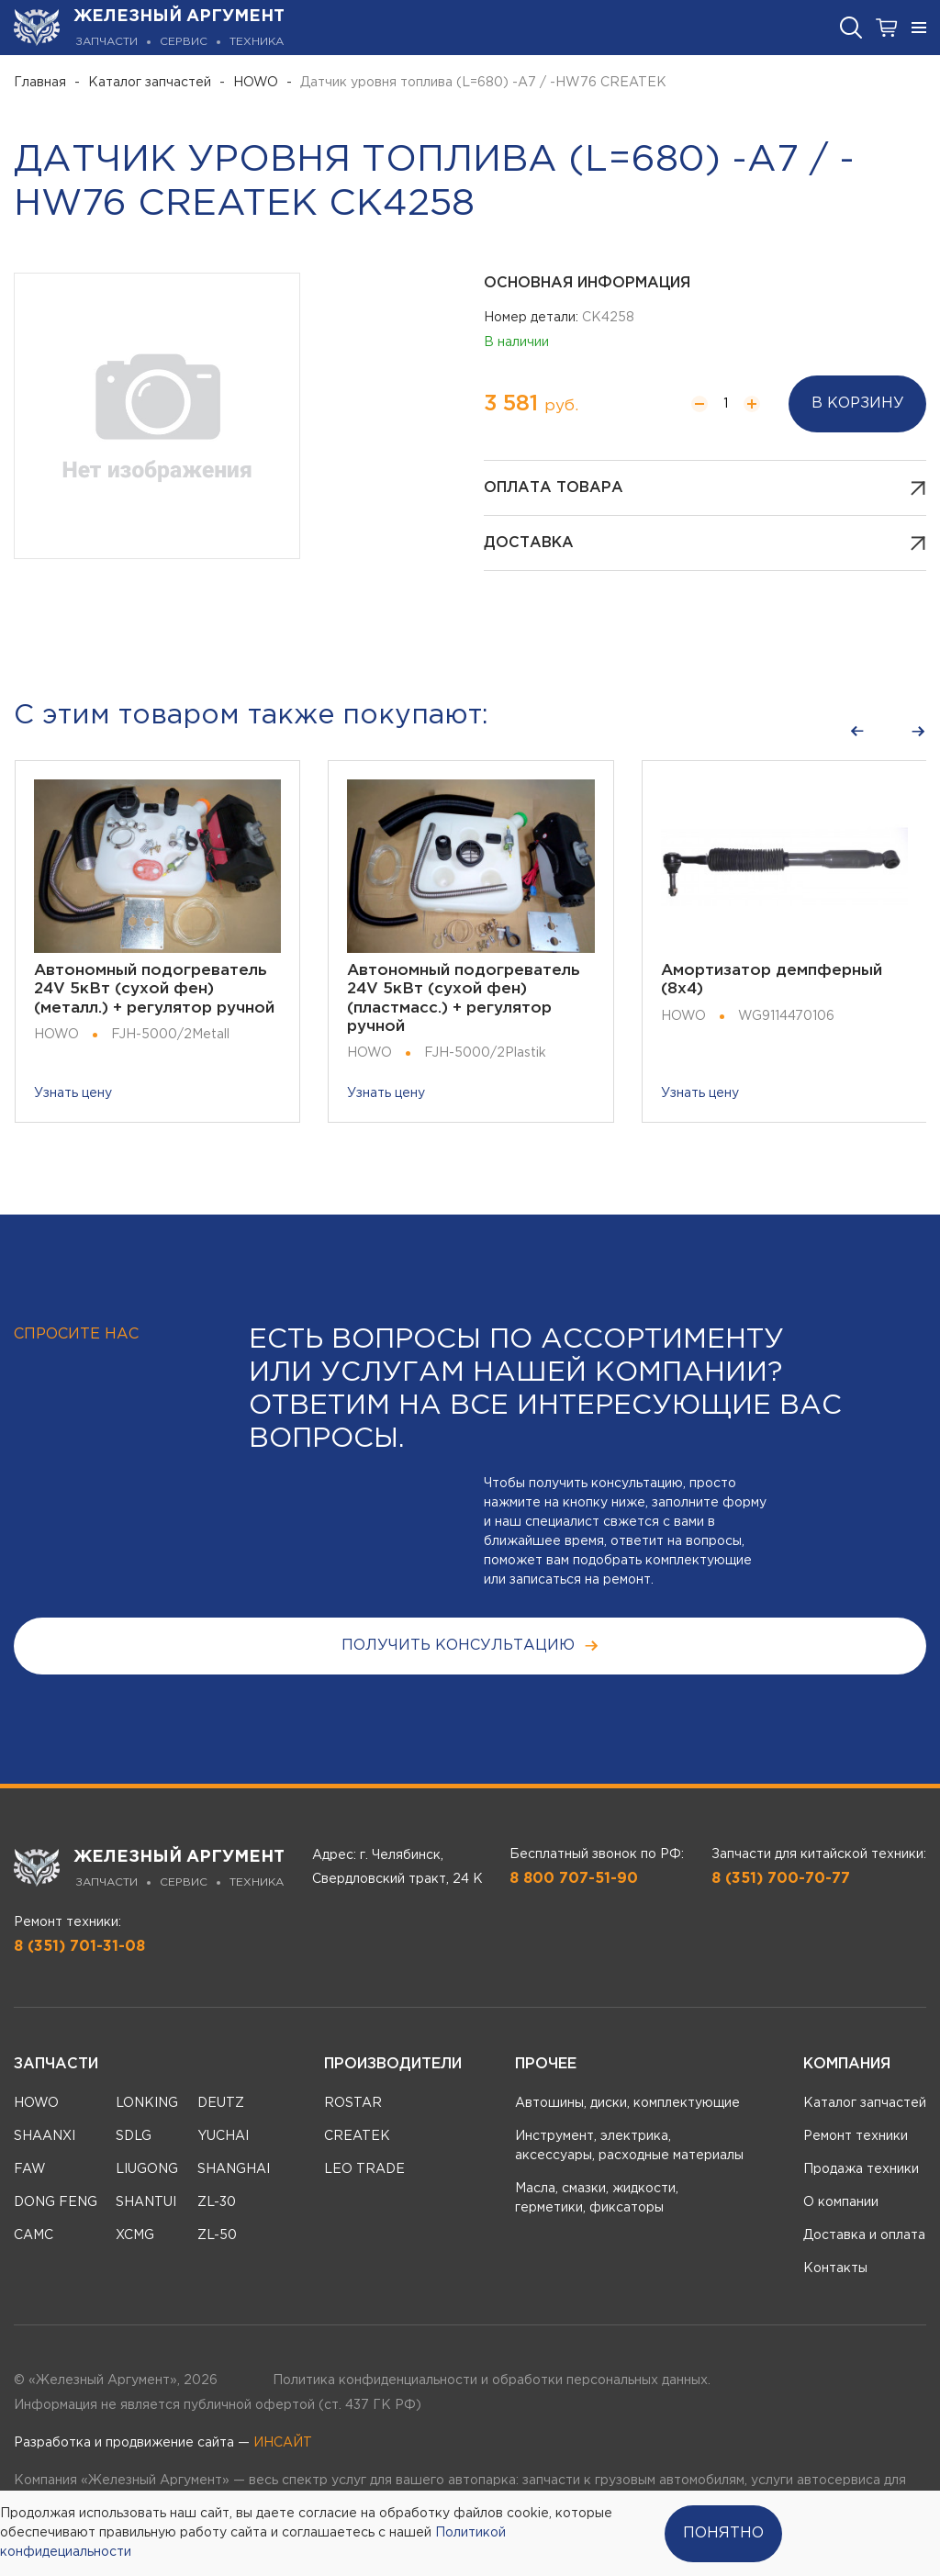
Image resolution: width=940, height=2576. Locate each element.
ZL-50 (217, 2235)
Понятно (723, 2533)
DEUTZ (220, 2103)
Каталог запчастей (149, 82)
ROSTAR (353, 2103)
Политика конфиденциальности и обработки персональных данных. (492, 2380)
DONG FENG (55, 2202)
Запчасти (56, 2064)
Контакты (835, 2268)
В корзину (857, 403)
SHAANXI (44, 2136)
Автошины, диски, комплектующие (627, 2103)
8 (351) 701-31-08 (79, 1947)
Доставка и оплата (864, 2235)
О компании (840, 2202)
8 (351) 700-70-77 (780, 1879)
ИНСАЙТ (282, 2442)
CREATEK (357, 2136)
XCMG (135, 2235)
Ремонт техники (855, 2136)
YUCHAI (223, 2136)
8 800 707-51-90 (573, 1879)
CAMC (33, 2235)
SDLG (133, 2136)
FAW (30, 2169)
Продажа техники (861, 2169)
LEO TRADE (364, 2169)
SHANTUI (146, 2202)
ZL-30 (216, 2202)
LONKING (147, 2103)
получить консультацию (470, 1645)
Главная (40, 82)
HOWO (255, 82)
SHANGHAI (233, 2169)
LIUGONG (147, 2169)
